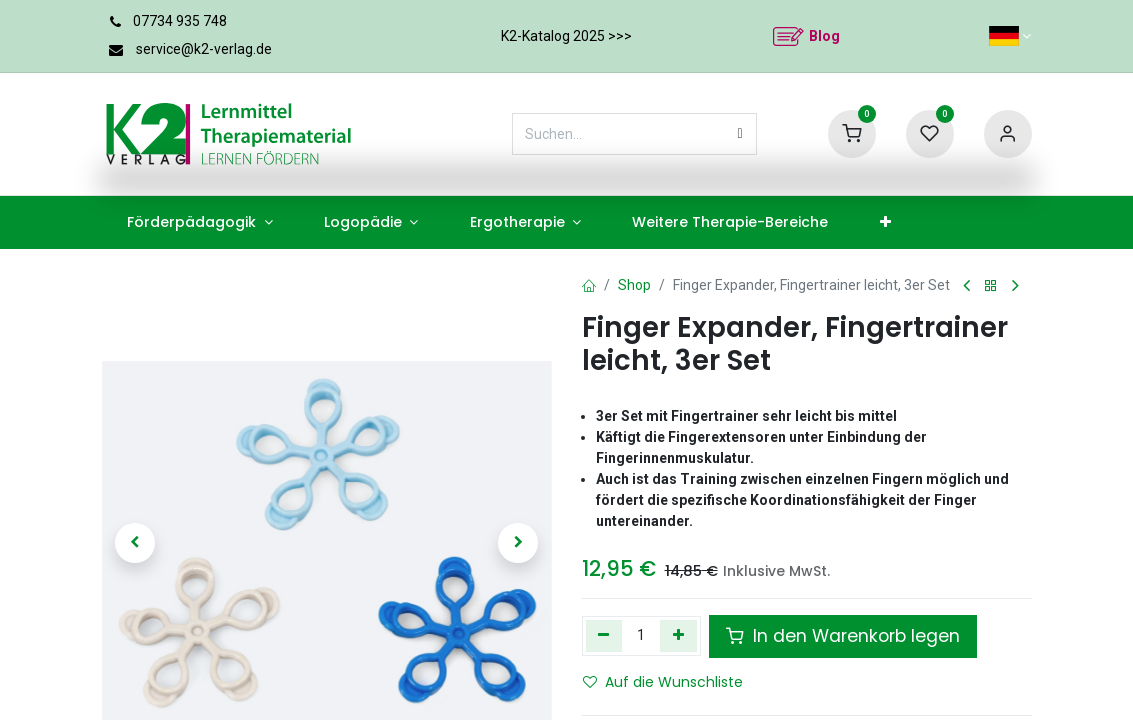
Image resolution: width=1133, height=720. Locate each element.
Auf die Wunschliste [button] (663, 682)
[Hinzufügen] (678, 636)
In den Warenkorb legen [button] (843, 636)
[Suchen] (740, 134)
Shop (634, 285)
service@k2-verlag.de (204, 49)
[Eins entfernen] (604, 636)
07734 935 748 (180, 21)
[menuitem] (200, 222)
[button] (136, 543)
